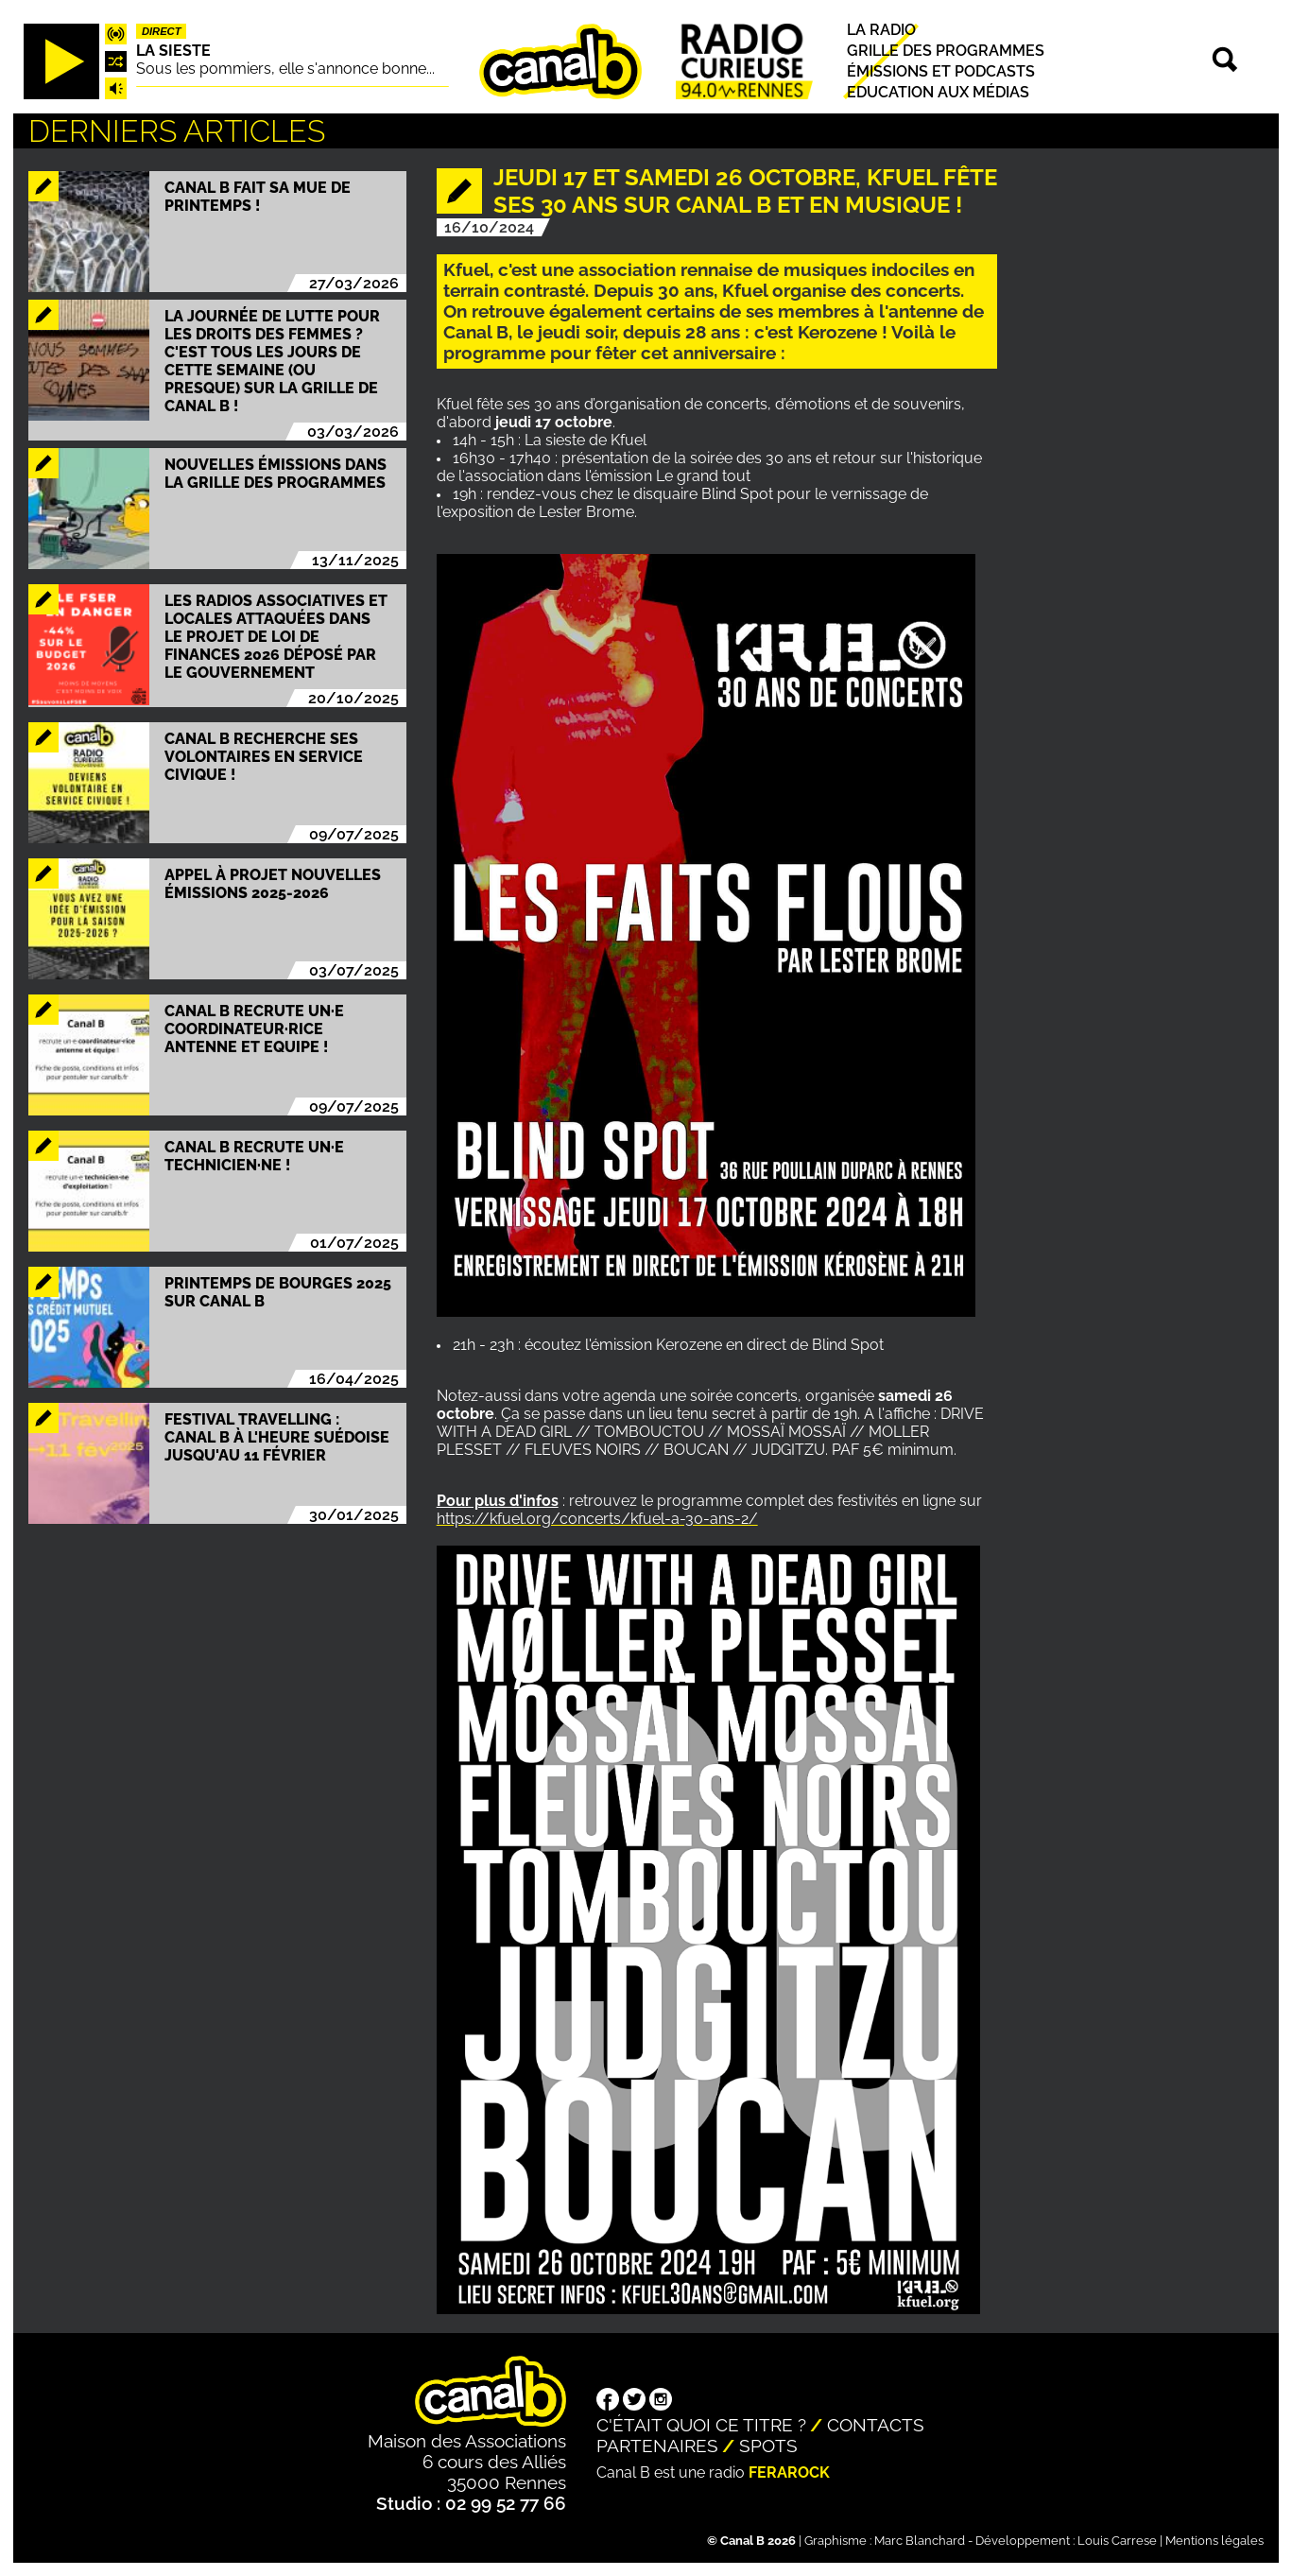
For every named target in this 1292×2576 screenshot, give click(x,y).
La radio (881, 30)
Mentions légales (1214, 2540)
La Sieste (173, 51)
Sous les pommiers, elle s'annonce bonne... (285, 69)
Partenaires (657, 2445)
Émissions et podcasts (941, 71)
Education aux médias (938, 93)
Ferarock (789, 2472)
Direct (161, 31)
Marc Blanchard (919, 2540)
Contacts (875, 2424)
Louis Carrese (1117, 2540)
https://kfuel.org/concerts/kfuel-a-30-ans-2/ (597, 1519)
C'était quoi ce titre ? (701, 2424)
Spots (768, 2445)
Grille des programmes (945, 51)
